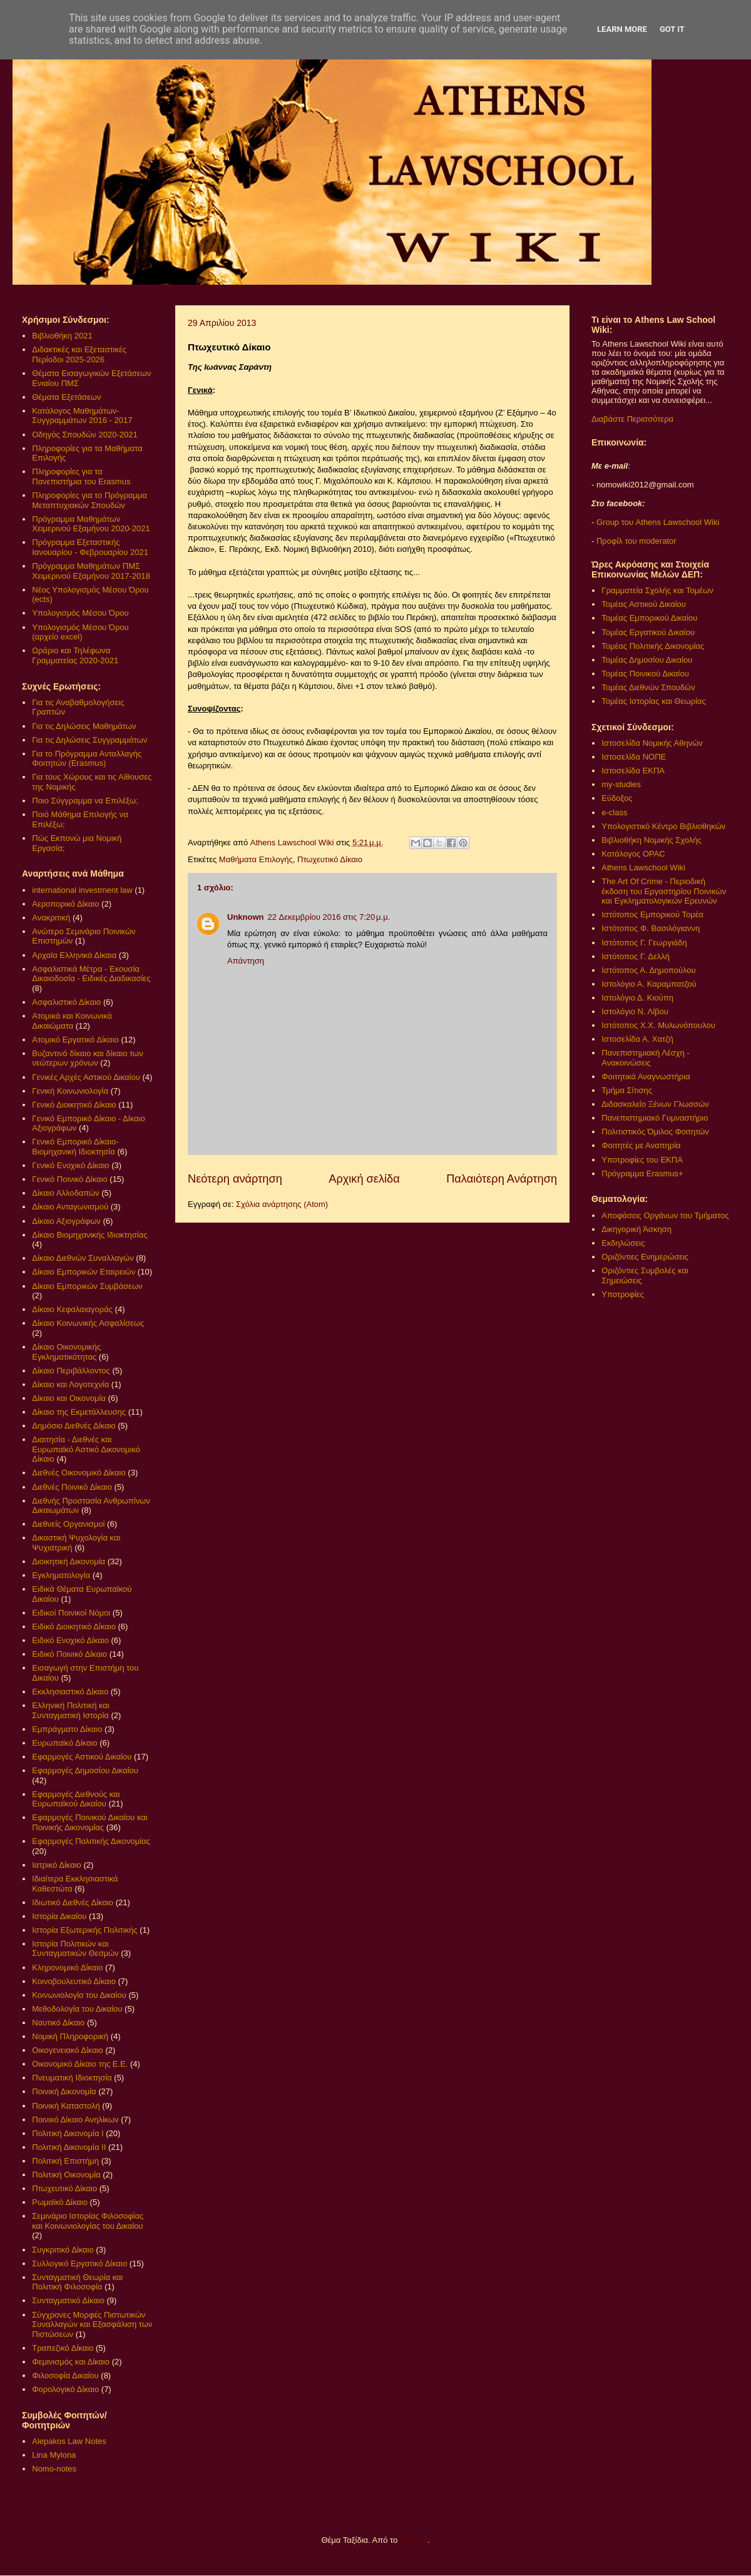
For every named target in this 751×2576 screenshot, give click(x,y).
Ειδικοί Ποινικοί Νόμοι (71, 1612)
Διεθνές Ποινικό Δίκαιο (72, 1487)
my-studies (621, 784)
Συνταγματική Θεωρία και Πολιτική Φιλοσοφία (77, 2282)
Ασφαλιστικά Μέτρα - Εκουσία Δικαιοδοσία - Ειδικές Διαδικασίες (91, 974)
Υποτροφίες (622, 1294)
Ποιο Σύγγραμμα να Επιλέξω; (85, 800)
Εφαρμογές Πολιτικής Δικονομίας (91, 1841)
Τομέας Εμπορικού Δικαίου (649, 618)
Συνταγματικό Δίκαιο (68, 2300)
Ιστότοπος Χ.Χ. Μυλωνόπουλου (658, 1025)
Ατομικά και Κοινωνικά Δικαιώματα (72, 1021)
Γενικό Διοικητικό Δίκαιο (74, 1104)
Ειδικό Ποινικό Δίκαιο (69, 1654)
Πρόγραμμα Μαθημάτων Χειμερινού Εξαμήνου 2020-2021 (91, 524)
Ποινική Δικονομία (64, 2091)
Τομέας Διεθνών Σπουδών (648, 687)
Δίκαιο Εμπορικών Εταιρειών (83, 1271)
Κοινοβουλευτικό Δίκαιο (74, 1981)
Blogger (413, 2540)
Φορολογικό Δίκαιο (65, 2389)
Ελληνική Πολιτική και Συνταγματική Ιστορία (71, 1710)
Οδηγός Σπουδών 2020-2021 (84, 434)
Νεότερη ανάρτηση (235, 1179)
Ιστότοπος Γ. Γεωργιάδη (644, 942)
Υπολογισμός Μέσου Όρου (80, 613)
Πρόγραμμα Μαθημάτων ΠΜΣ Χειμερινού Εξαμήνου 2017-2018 (91, 571)
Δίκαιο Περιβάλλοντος (71, 1370)
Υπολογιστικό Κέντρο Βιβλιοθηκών (663, 826)
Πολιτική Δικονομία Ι (67, 2133)
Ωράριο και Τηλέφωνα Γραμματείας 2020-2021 (75, 655)
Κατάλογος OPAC (633, 853)
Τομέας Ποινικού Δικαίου (645, 673)
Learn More (622, 29)
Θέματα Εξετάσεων (66, 397)
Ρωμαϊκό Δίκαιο (60, 2202)
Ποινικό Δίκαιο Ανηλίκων (75, 2119)
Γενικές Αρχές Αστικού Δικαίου (86, 1077)
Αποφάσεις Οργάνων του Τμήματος (664, 1215)
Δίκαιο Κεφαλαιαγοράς (72, 1309)
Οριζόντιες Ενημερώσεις (644, 1256)
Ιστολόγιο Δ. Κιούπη (637, 997)
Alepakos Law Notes (69, 2441)
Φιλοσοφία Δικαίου (65, 2375)
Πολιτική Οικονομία (66, 2174)
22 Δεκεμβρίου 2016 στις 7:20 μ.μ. (329, 917)
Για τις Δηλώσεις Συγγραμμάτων (89, 740)
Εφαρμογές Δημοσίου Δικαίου (85, 1770)
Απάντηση (245, 960)
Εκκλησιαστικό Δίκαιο (70, 1691)
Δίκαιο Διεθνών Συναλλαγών (82, 1258)
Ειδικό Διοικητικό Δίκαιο (74, 1626)
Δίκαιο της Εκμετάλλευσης (79, 1412)
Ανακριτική (51, 917)
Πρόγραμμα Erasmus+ (642, 1173)
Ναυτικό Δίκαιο (58, 2022)
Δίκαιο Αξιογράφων (66, 1221)
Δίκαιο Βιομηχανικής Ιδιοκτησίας (89, 1235)
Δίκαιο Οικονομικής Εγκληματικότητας (66, 1352)
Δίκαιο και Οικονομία (69, 1398)
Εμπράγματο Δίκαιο (67, 1729)
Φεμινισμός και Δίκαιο (71, 2361)
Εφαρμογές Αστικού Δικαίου (81, 1756)
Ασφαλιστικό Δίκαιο (66, 1002)
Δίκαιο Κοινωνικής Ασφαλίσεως (88, 1323)
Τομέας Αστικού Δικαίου (643, 604)
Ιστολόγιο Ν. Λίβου (634, 1011)
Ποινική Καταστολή (66, 2105)
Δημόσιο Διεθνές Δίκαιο (73, 1425)
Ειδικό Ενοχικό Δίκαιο (70, 1640)
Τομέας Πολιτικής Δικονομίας (652, 646)
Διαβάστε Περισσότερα (632, 419)
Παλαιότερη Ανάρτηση (501, 1179)
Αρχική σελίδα (364, 1179)
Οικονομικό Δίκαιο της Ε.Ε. (80, 2064)
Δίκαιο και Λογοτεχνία (70, 1384)
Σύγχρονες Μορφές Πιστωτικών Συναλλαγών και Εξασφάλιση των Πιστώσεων (92, 2324)
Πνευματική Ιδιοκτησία (71, 2077)
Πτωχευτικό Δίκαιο (329, 859)
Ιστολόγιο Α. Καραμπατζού (648, 984)
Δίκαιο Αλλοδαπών (65, 1193)
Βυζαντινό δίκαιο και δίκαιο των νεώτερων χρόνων (87, 1058)
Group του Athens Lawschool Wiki (656, 522)
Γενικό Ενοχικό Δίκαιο (70, 1165)
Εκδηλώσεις (623, 1243)
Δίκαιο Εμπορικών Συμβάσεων (87, 1286)
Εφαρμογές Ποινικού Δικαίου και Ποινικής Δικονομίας (89, 1822)
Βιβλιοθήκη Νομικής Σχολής (651, 840)
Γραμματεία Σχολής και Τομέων (657, 590)
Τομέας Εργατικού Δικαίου (648, 632)
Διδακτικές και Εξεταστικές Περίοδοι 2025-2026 (79, 354)
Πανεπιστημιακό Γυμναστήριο (654, 1118)
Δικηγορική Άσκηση (636, 1229)
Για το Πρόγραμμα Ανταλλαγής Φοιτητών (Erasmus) (86, 758)
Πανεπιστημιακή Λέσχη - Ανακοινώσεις (645, 1057)
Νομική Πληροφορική (70, 2036)
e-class (614, 812)
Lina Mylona (54, 2455)
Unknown (245, 917)
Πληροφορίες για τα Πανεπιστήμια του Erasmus (81, 476)
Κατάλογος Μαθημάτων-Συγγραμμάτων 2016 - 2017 (82, 415)
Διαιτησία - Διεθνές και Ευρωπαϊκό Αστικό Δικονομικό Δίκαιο (86, 1449)
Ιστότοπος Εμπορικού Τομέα (652, 914)
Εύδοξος (616, 798)
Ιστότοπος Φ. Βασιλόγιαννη (650, 928)
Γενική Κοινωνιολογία (70, 1091)
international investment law (82, 890)
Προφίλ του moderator (636, 541)
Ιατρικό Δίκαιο (56, 1865)
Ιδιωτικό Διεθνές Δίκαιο (72, 1902)
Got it (672, 29)
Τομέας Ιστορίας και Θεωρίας (653, 701)
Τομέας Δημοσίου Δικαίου (646, 659)
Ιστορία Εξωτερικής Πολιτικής (84, 1930)
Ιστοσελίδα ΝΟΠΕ (633, 756)
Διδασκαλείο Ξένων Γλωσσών (655, 1104)
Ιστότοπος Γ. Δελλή (635, 956)
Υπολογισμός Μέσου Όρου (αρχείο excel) (80, 632)
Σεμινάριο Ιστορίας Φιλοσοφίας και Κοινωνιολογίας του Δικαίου (87, 2221)
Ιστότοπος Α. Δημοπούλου (648, 970)
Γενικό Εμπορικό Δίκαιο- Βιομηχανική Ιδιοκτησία (75, 1146)
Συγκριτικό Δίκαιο (62, 2249)
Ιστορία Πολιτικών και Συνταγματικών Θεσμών (75, 1948)
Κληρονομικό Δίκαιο (67, 1967)
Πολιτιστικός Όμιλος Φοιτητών (655, 1131)
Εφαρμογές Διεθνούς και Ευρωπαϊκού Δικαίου (76, 1799)
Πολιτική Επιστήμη (65, 2161)
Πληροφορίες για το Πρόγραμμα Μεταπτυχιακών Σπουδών (89, 500)
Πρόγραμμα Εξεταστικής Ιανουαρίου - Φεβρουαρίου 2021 (90, 547)
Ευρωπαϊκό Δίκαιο (64, 1743)
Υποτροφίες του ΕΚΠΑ (642, 1159)
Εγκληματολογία (61, 1575)
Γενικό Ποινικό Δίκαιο (69, 1179)
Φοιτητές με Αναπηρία (640, 1145)
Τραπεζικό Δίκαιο (62, 2348)
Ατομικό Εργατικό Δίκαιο (75, 1039)
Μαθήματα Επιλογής (256, 859)
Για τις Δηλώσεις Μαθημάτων (84, 726)
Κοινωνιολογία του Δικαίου (79, 1995)
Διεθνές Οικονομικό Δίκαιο (78, 1472)
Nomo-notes (54, 2468)
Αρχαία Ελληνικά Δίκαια (74, 955)
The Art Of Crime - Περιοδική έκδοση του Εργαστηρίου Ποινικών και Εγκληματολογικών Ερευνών (663, 891)
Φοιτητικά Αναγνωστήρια (645, 1076)
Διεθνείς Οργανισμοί (68, 1524)
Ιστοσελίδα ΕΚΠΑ (633, 770)
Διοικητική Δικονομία (68, 1561)
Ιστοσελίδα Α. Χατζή (637, 1039)
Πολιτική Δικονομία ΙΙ (69, 2147)
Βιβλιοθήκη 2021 (62, 335)
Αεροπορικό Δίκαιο (65, 904)
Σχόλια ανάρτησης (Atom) (282, 1204)
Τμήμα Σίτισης (626, 1090)
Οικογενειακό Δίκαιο (67, 2050)
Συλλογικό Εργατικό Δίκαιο (79, 2263)
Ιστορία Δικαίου (59, 1916)
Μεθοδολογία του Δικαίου (77, 2008)
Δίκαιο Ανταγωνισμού (70, 1206)
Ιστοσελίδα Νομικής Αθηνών (652, 743)
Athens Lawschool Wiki (643, 867)
